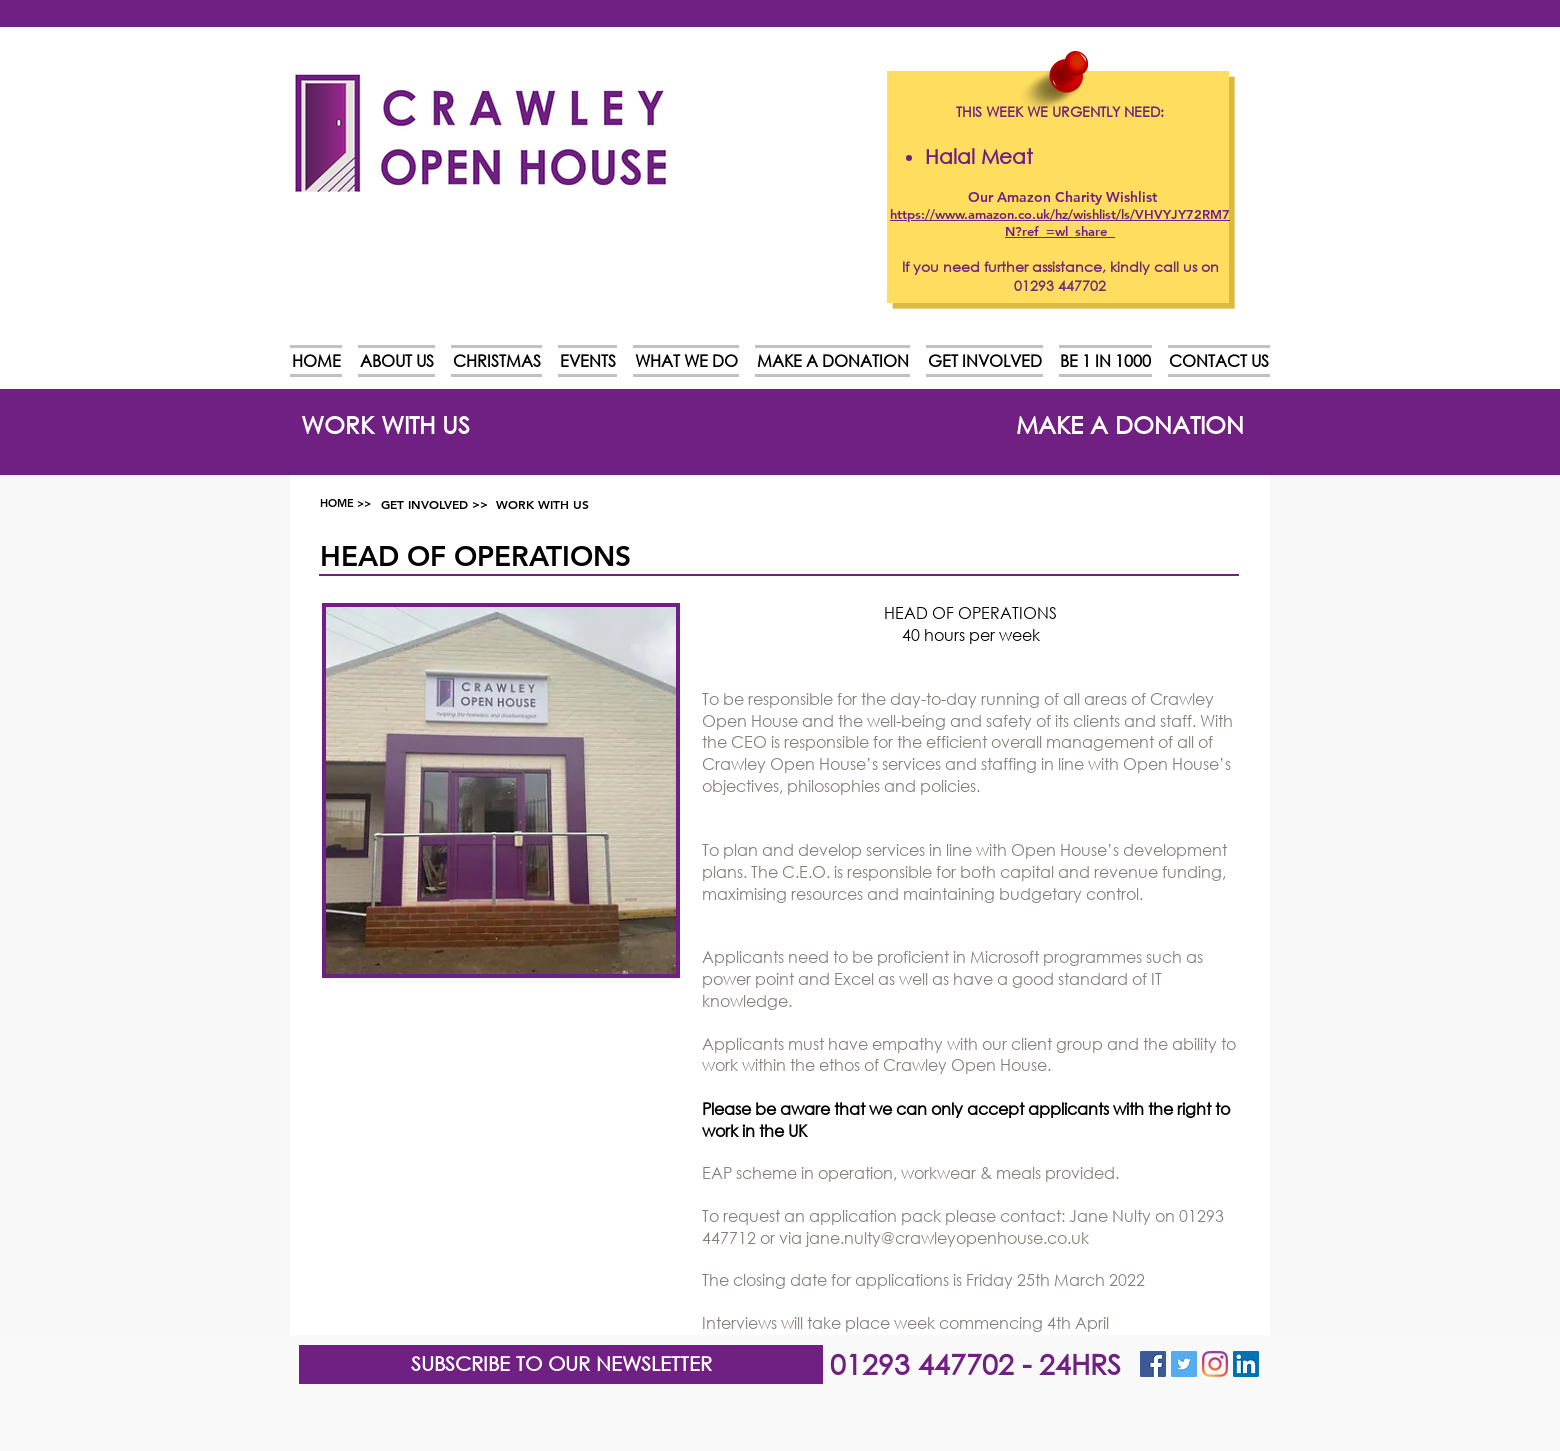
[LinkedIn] (1246, 1364)
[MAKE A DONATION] (1130, 424)
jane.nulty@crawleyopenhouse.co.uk (947, 1237)
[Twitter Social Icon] (1184, 1364)
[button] (561, 1364)
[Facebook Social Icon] (1153, 1364)
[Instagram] (1215, 1364)
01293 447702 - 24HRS (975, 1363)
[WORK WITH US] (385, 424)
